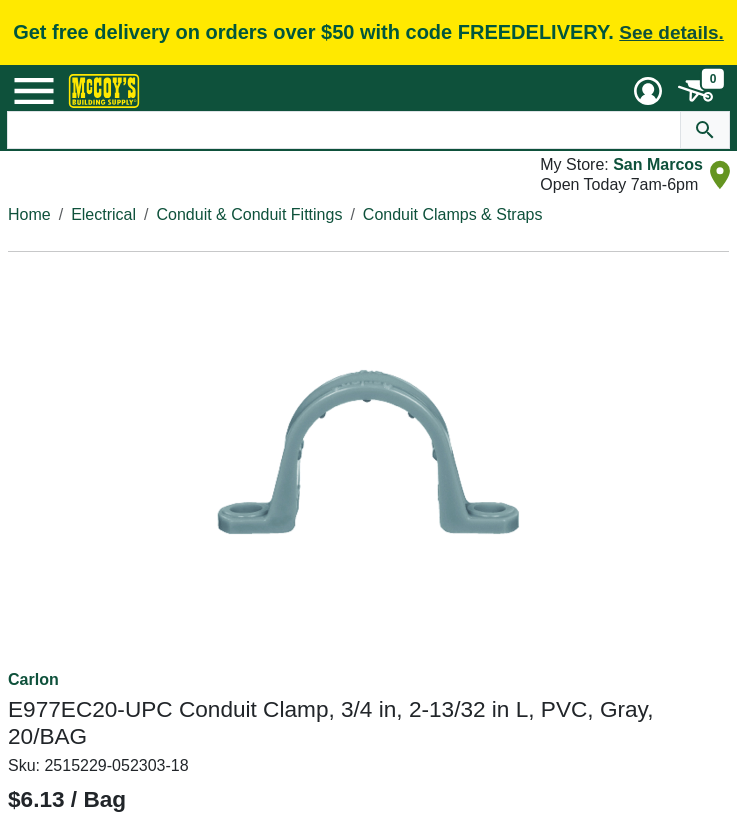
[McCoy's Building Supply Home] (104, 91)
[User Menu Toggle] (648, 91)
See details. (671, 32)
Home (29, 214)
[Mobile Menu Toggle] (34, 91)
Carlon (33, 679)
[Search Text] (343, 130)
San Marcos (658, 164)
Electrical (103, 214)
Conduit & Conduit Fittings (250, 214)
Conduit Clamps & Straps (453, 214)
